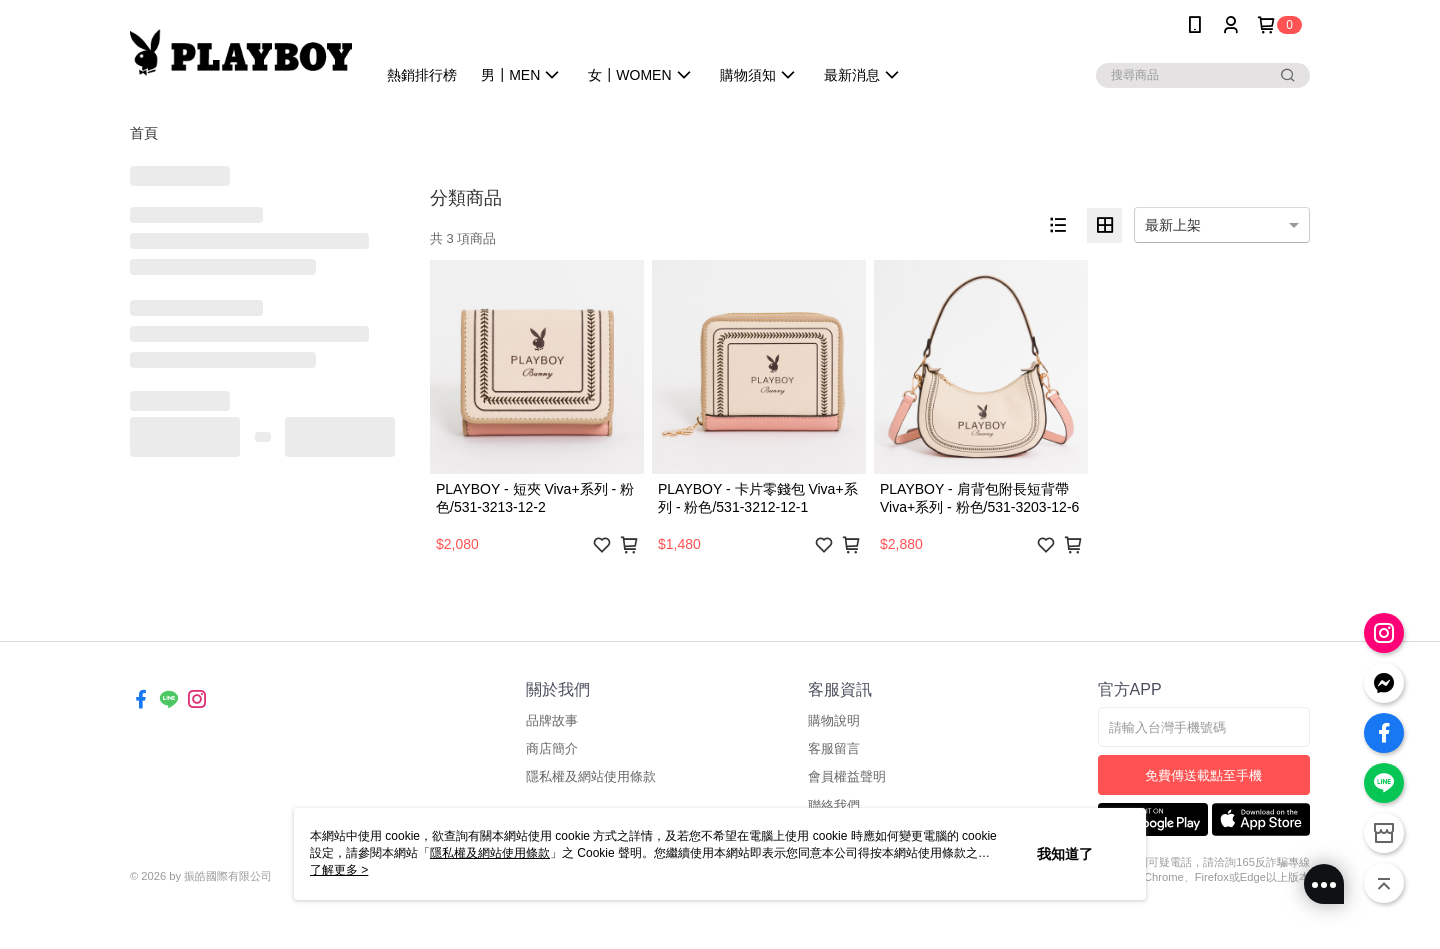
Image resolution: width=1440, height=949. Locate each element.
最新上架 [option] (1173, 225)
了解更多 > (339, 870)
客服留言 (834, 748)
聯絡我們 (834, 805)
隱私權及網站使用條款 (591, 776)
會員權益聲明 (847, 776)
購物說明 (834, 720)
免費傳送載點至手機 (1203, 775)
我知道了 (1065, 854)
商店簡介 (552, 748)
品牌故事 (552, 720)
